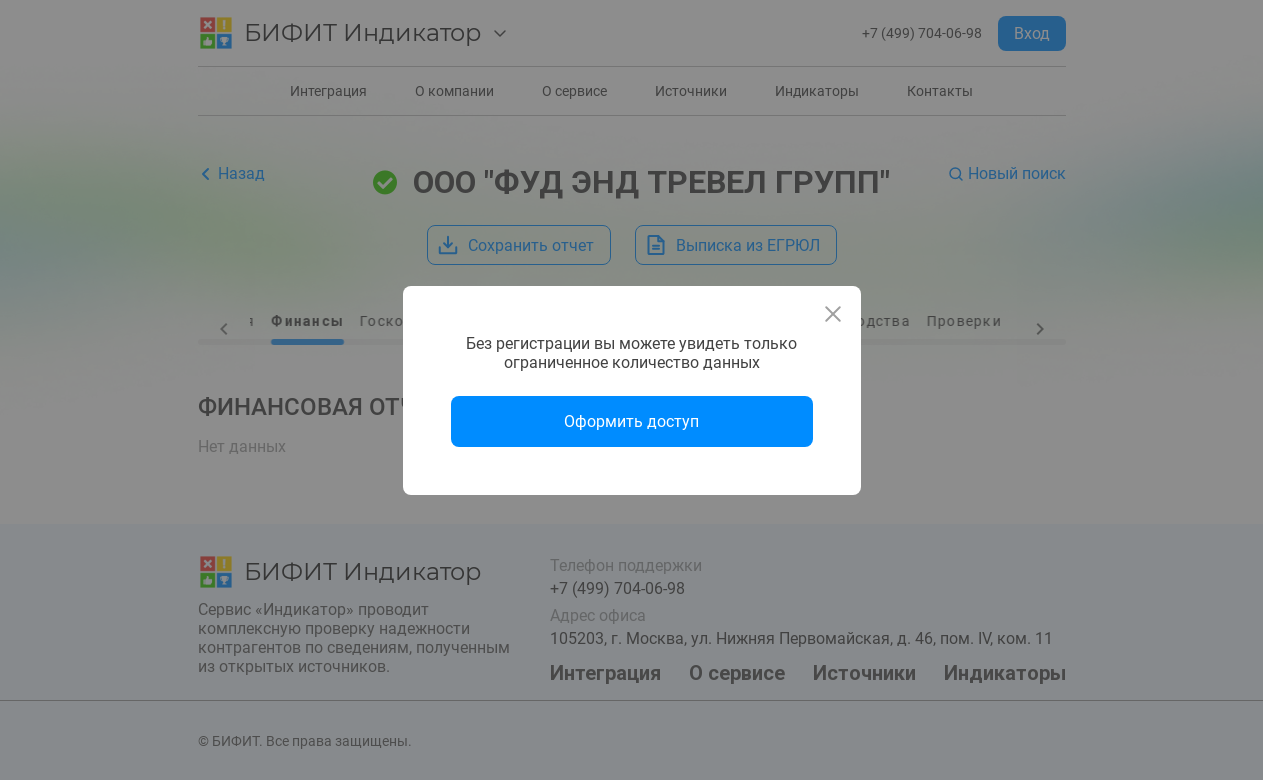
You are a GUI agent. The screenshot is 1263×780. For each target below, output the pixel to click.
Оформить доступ (631, 421)
